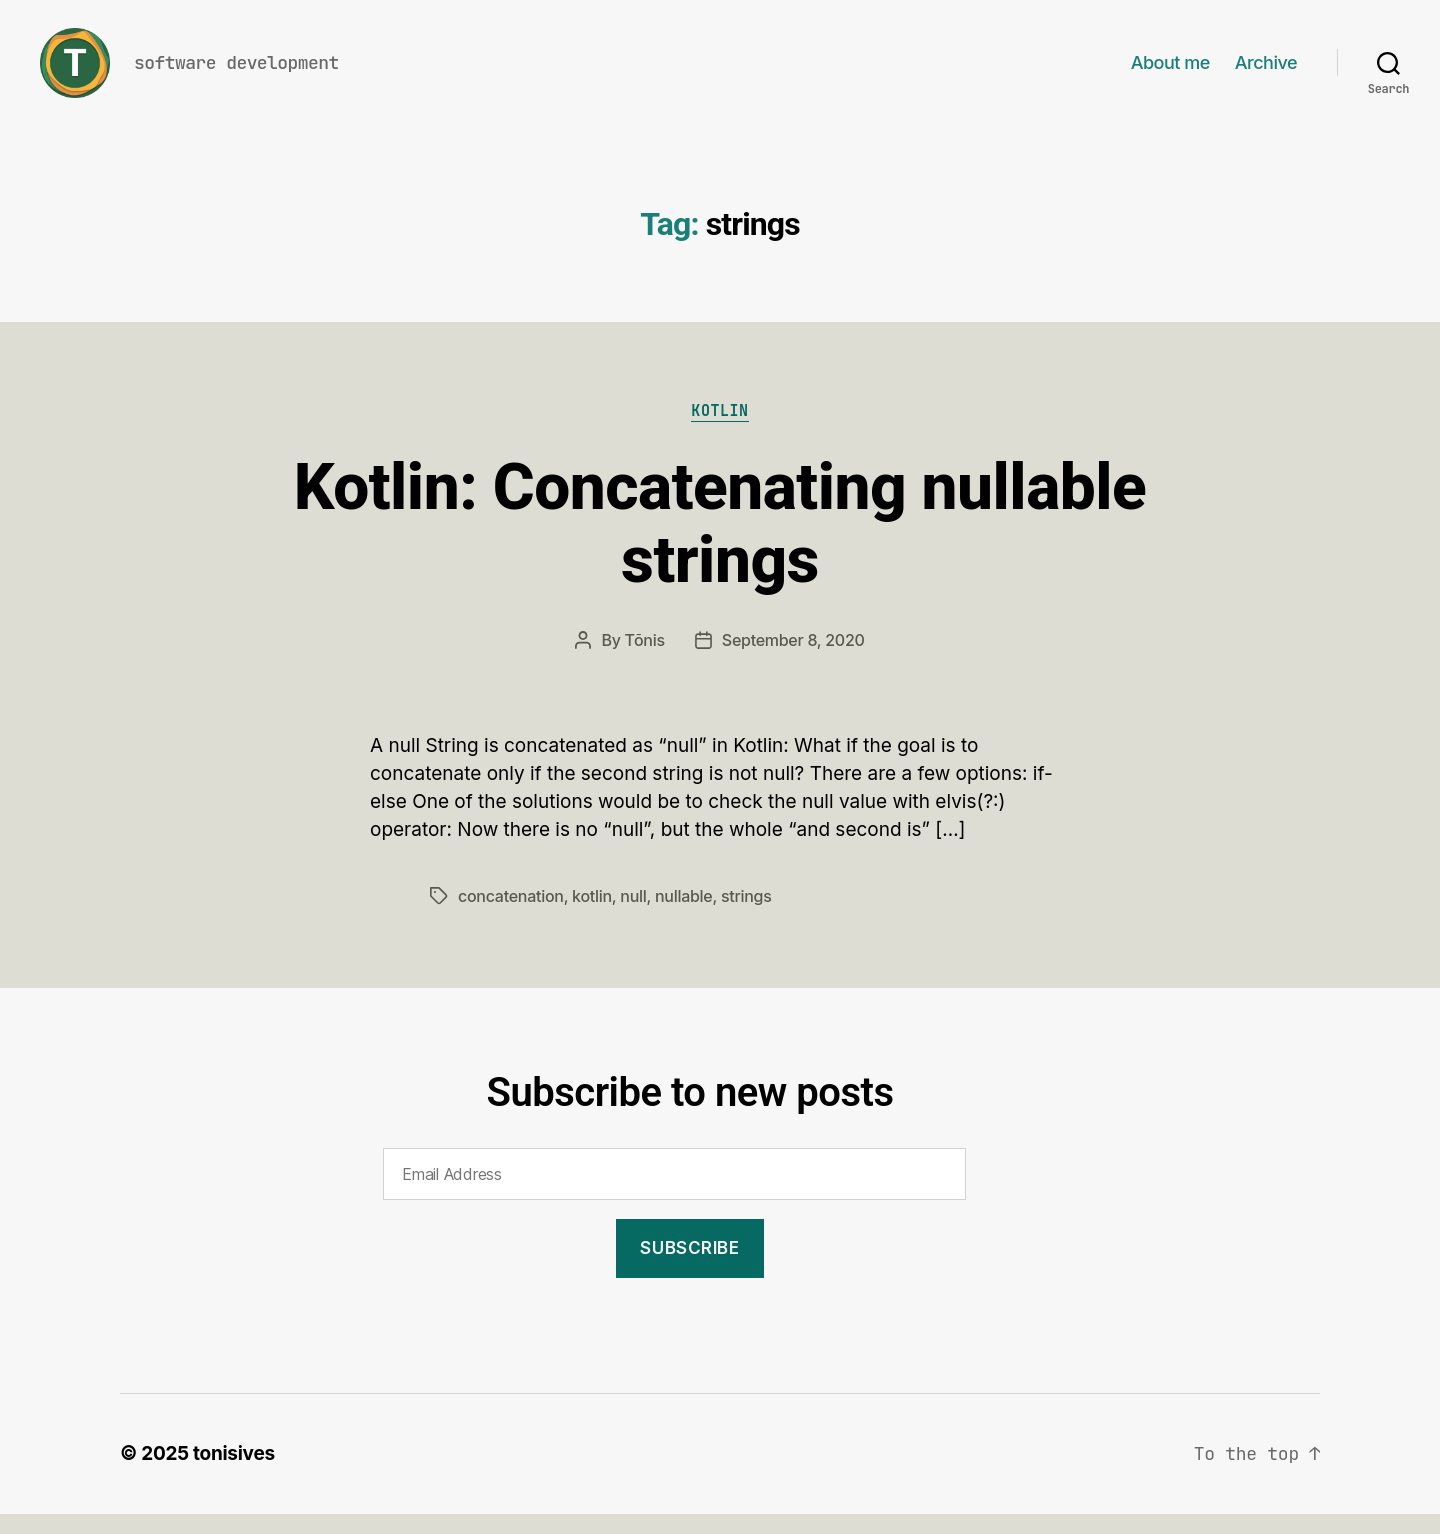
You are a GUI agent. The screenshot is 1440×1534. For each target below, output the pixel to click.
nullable (684, 916)
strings (746, 916)
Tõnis (645, 660)
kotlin (592, 916)
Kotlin (719, 431)
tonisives (234, 1473)
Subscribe (689, 1268)
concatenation (511, 916)
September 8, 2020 (793, 660)
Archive (1266, 72)
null (633, 916)
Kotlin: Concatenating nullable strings (720, 544)
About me (1170, 72)
